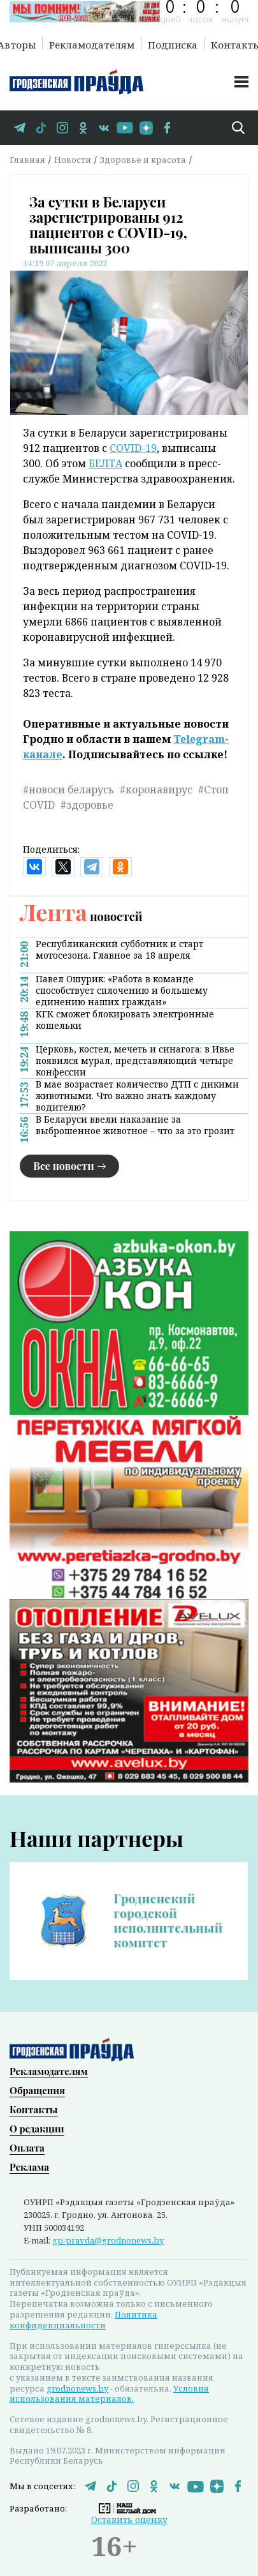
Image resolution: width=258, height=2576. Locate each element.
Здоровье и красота (143, 159)
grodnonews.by (77, 2387)
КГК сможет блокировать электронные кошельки (125, 1019)
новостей (81, 916)
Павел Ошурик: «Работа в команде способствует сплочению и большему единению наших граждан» (122, 990)
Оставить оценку (129, 2518)
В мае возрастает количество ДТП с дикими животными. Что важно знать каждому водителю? (137, 1096)
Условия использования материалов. (109, 2392)
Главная (27, 159)
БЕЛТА (105, 463)
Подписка (172, 44)
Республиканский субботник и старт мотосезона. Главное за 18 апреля (119, 949)
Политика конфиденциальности (83, 2318)
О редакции (37, 2127)
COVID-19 (133, 448)
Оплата (27, 2146)
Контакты (34, 2108)
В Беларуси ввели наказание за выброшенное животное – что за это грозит (135, 1125)
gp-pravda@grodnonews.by (108, 2239)
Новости (72, 159)
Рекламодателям (91, 44)
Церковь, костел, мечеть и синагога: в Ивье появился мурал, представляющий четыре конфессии (135, 1061)
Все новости (63, 1165)
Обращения (37, 2089)
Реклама (29, 2165)
